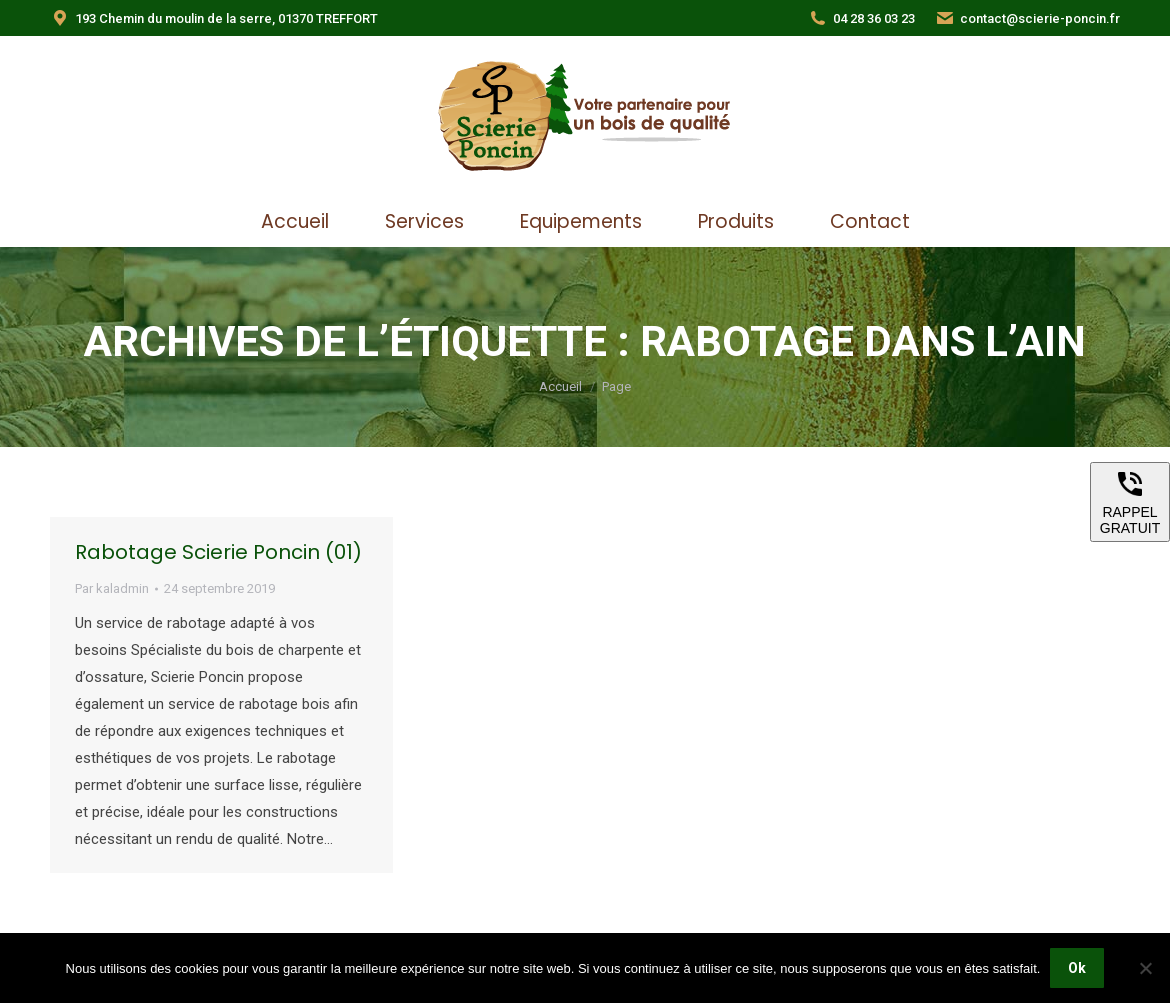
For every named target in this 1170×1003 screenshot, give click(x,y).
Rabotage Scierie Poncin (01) (218, 552)
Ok (1077, 968)
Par (112, 588)
